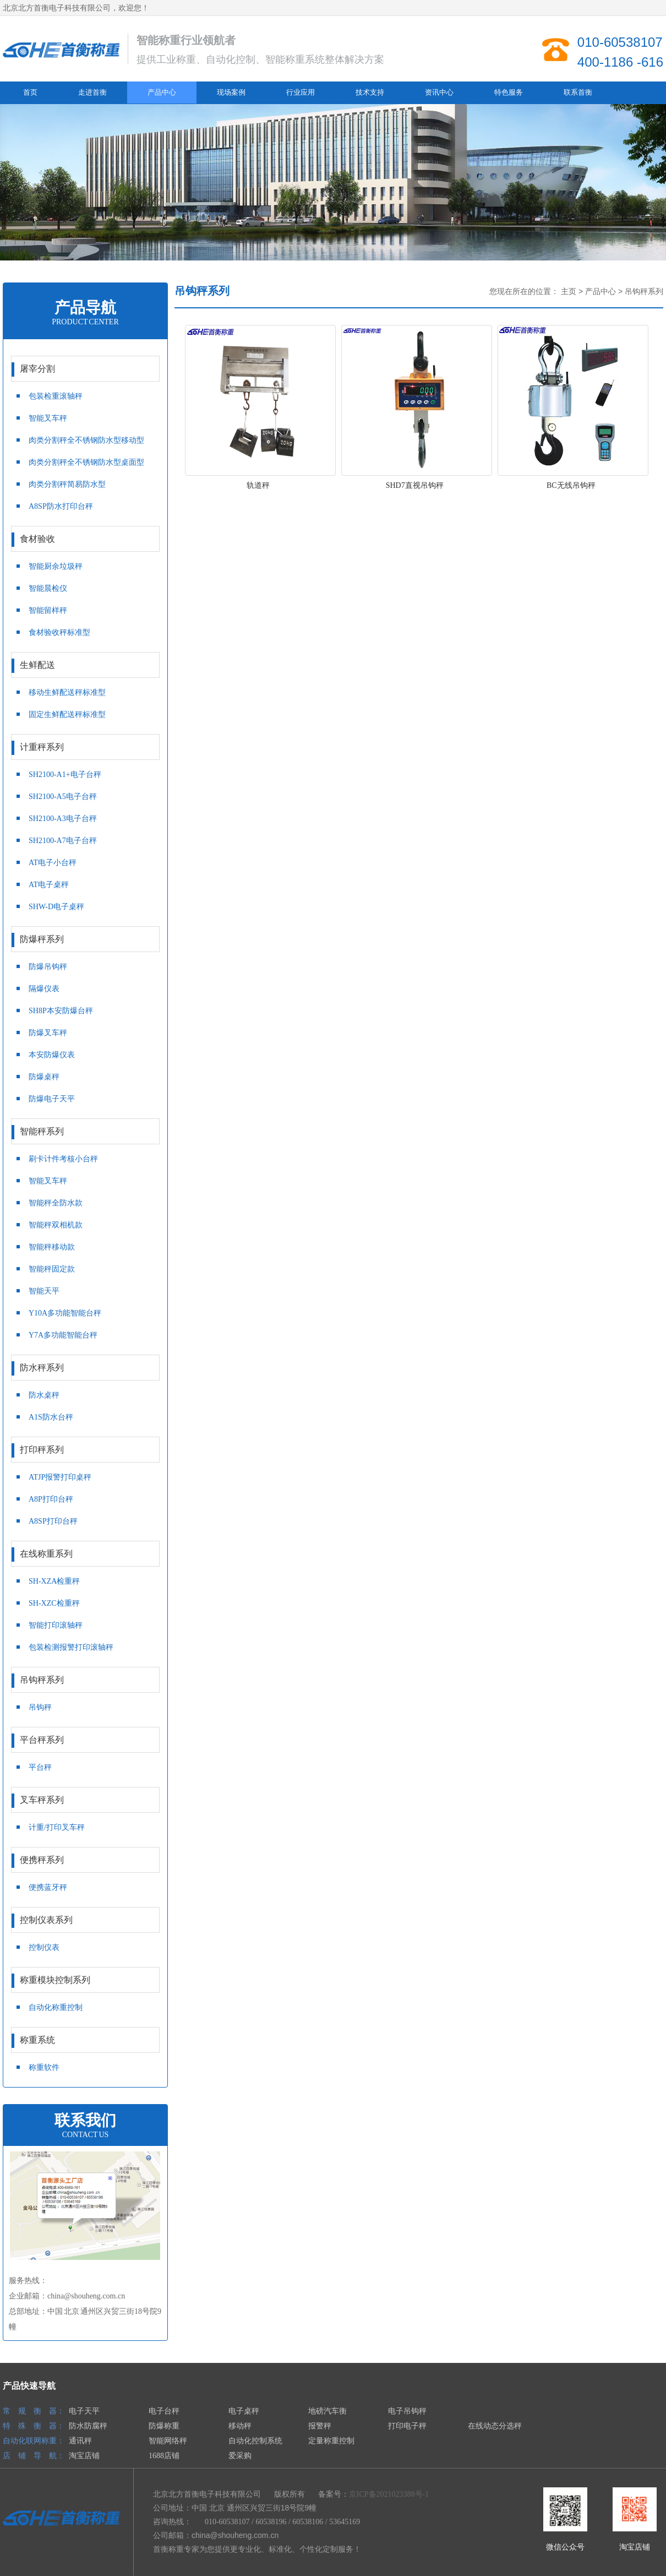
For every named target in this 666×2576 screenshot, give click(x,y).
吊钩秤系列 (81, 1680)
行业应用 (300, 92)
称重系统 (81, 2041)
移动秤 (240, 2426)
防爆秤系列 (81, 940)
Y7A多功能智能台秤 (63, 1335)
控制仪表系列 (81, 1921)
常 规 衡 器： (33, 2411)
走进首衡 (92, 92)
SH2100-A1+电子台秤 (65, 774)
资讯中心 (439, 92)
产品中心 (162, 92)
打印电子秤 (407, 2426)
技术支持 (370, 92)
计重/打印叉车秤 (57, 1827)
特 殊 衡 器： (33, 2426)
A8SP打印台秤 (53, 1521)
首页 (30, 92)
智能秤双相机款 (56, 1225)
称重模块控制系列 (81, 1981)
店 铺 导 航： (33, 2456)
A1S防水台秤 (51, 1417)
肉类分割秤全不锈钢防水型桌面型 (86, 462)
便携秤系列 (81, 1861)
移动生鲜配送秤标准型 (67, 692)
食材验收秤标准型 (59, 632)
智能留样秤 (48, 610)
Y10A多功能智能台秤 (65, 1313)
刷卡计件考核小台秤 (63, 1159)
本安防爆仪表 (52, 1055)
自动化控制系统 (255, 2441)
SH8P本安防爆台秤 (61, 1011)
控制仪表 (44, 1947)
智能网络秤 (168, 2441)
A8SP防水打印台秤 (61, 506)
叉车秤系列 (81, 1801)
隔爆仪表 (44, 989)
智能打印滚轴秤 (56, 1625)
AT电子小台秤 (53, 862)
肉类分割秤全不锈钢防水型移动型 (86, 440)
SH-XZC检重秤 (54, 1603)
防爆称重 (164, 2426)
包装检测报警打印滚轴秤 (71, 1647)
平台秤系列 (81, 1740)
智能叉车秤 (48, 418)
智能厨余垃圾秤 (56, 566)
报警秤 (319, 2426)
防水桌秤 (44, 1395)
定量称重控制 (331, 2441)
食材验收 (81, 539)
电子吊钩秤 (407, 2411)
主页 (568, 291)
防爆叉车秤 (48, 1033)
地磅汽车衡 (327, 2411)
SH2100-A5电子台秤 (63, 796)
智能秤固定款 (52, 1269)
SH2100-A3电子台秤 (63, 818)
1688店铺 (164, 2456)
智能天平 (44, 1291)
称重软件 (44, 2067)
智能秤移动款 (52, 1247)
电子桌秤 (243, 2411)
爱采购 (240, 2456)
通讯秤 (80, 2441)
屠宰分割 (81, 369)
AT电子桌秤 (49, 885)
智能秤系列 (81, 1132)
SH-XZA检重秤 (54, 1581)
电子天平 (84, 2411)
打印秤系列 (81, 1450)
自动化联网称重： (33, 2441)
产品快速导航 (29, 2385)
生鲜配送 (81, 666)
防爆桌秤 (44, 1077)
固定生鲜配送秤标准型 (67, 714)
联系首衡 (578, 92)
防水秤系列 (81, 1368)
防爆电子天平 (52, 1099)
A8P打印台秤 (51, 1499)
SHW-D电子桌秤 (56, 907)
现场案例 (231, 92)
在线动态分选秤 (495, 2426)
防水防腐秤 (88, 2426)
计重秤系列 (81, 748)
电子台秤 (164, 2411)
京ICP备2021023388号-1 (389, 2494)
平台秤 (40, 1767)
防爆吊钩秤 (48, 967)
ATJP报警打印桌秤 (60, 1477)
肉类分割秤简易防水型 (67, 484)
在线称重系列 (81, 1554)
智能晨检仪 (48, 588)
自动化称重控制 (56, 2007)
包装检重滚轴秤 (56, 396)
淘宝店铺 (84, 2456)
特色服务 (508, 92)
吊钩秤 (40, 1707)
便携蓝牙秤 (48, 1887)
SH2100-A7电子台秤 (63, 840)
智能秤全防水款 (56, 1203)
